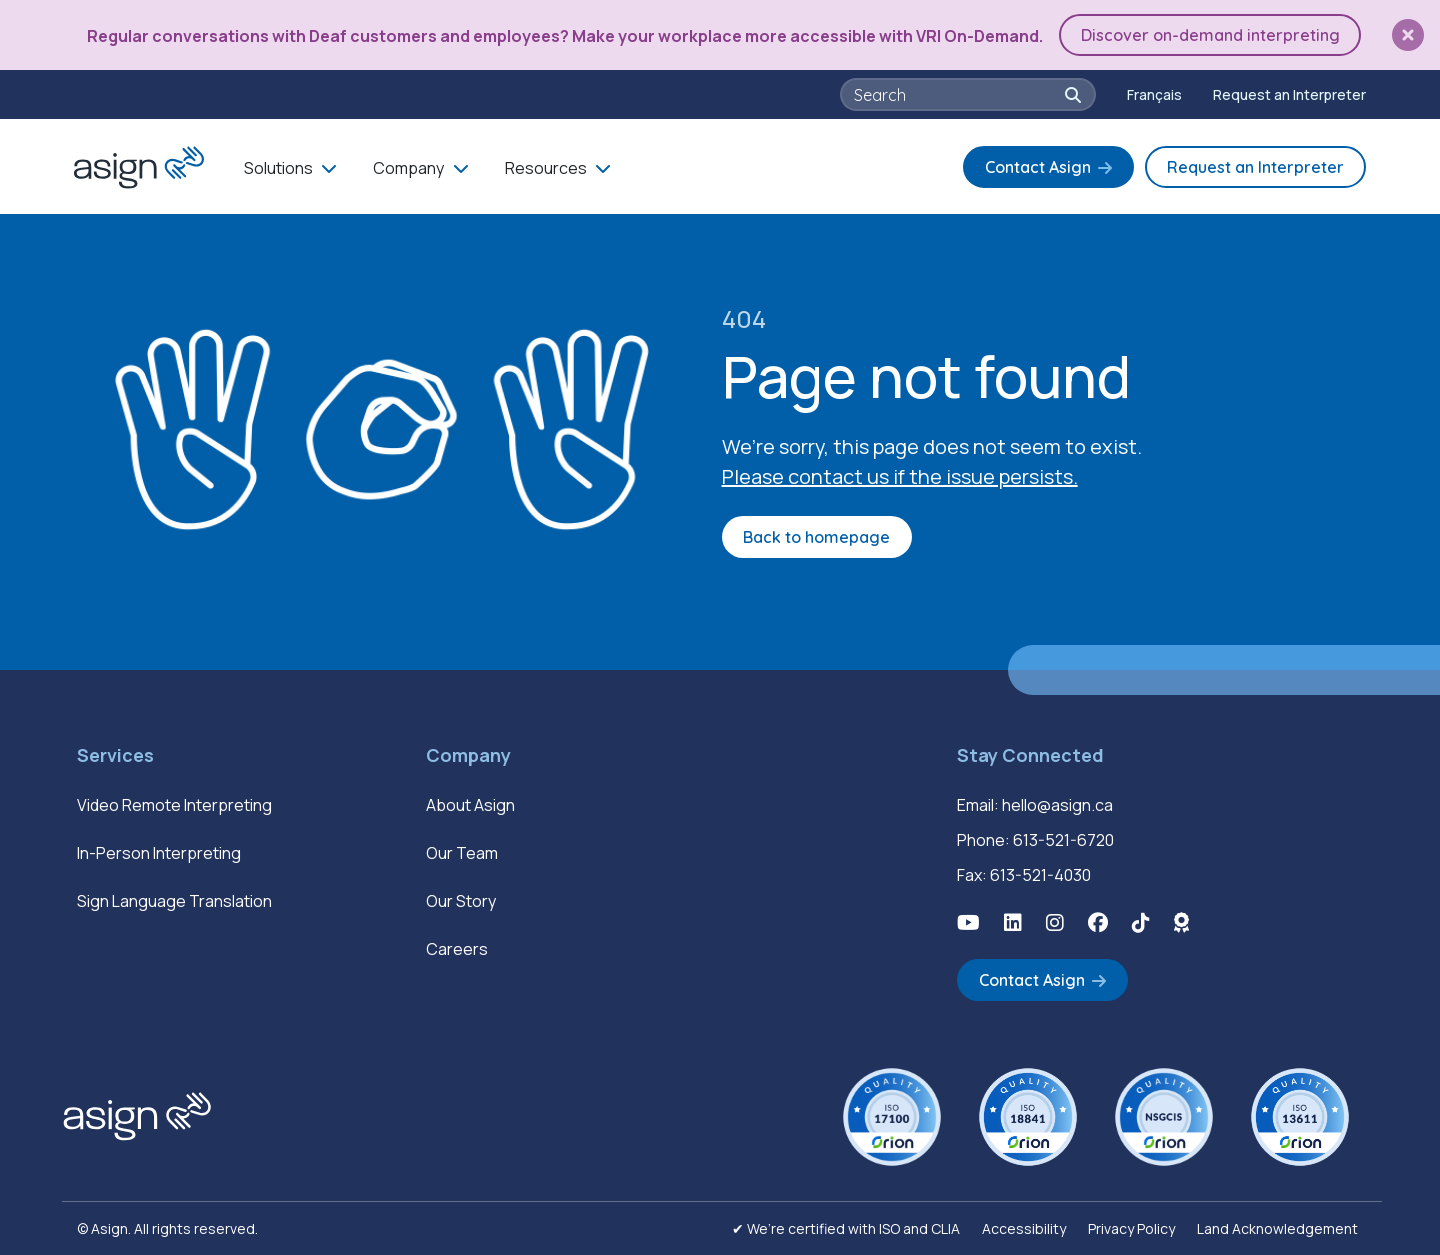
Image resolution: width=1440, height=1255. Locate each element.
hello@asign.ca (1057, 805)
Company (408, 168)
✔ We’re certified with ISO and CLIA (846, 1228)
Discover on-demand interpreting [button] (1210, 35)
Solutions (278, 168)
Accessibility (1024, 1228)
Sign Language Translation (174, 901)
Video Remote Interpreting (174, 805)
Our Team (462, 853)
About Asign (470, 805)
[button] (1408, 35)
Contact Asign (1038, 167)
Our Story (461, 901)
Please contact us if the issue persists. (900, 476)
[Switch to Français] (1154, 95)
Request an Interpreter (1289, 94)
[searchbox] (957, 95)
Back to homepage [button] (816, 537)
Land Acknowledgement (1277, 1228)
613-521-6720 (1063, 840)
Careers (457, 949)
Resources (546, 168)
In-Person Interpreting (159, 853)
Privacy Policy (1131, 1228)
